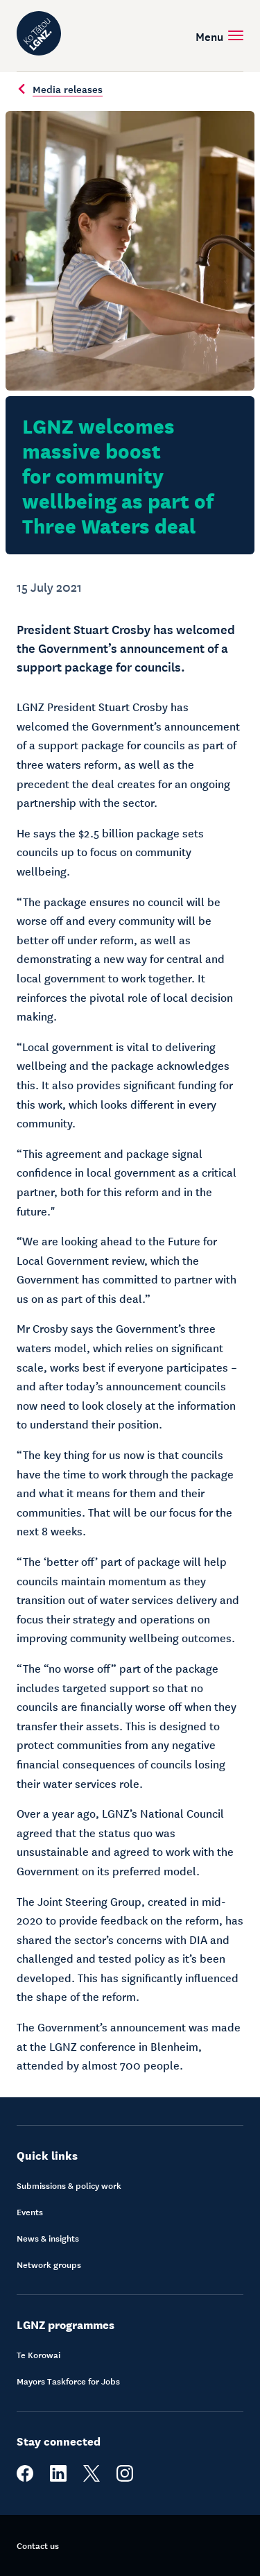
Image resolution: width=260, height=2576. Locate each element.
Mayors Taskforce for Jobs (68, 2381)
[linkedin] (58, 2478)
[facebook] (25, 2478)
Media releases (60, 88)
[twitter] (91, 2478)
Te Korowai (38, 2355)
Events (30, 2212)
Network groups (49, 2264)
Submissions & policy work (69, 2185)
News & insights (48, 2238)
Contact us (38, 2545)
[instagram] (124, 2478)
